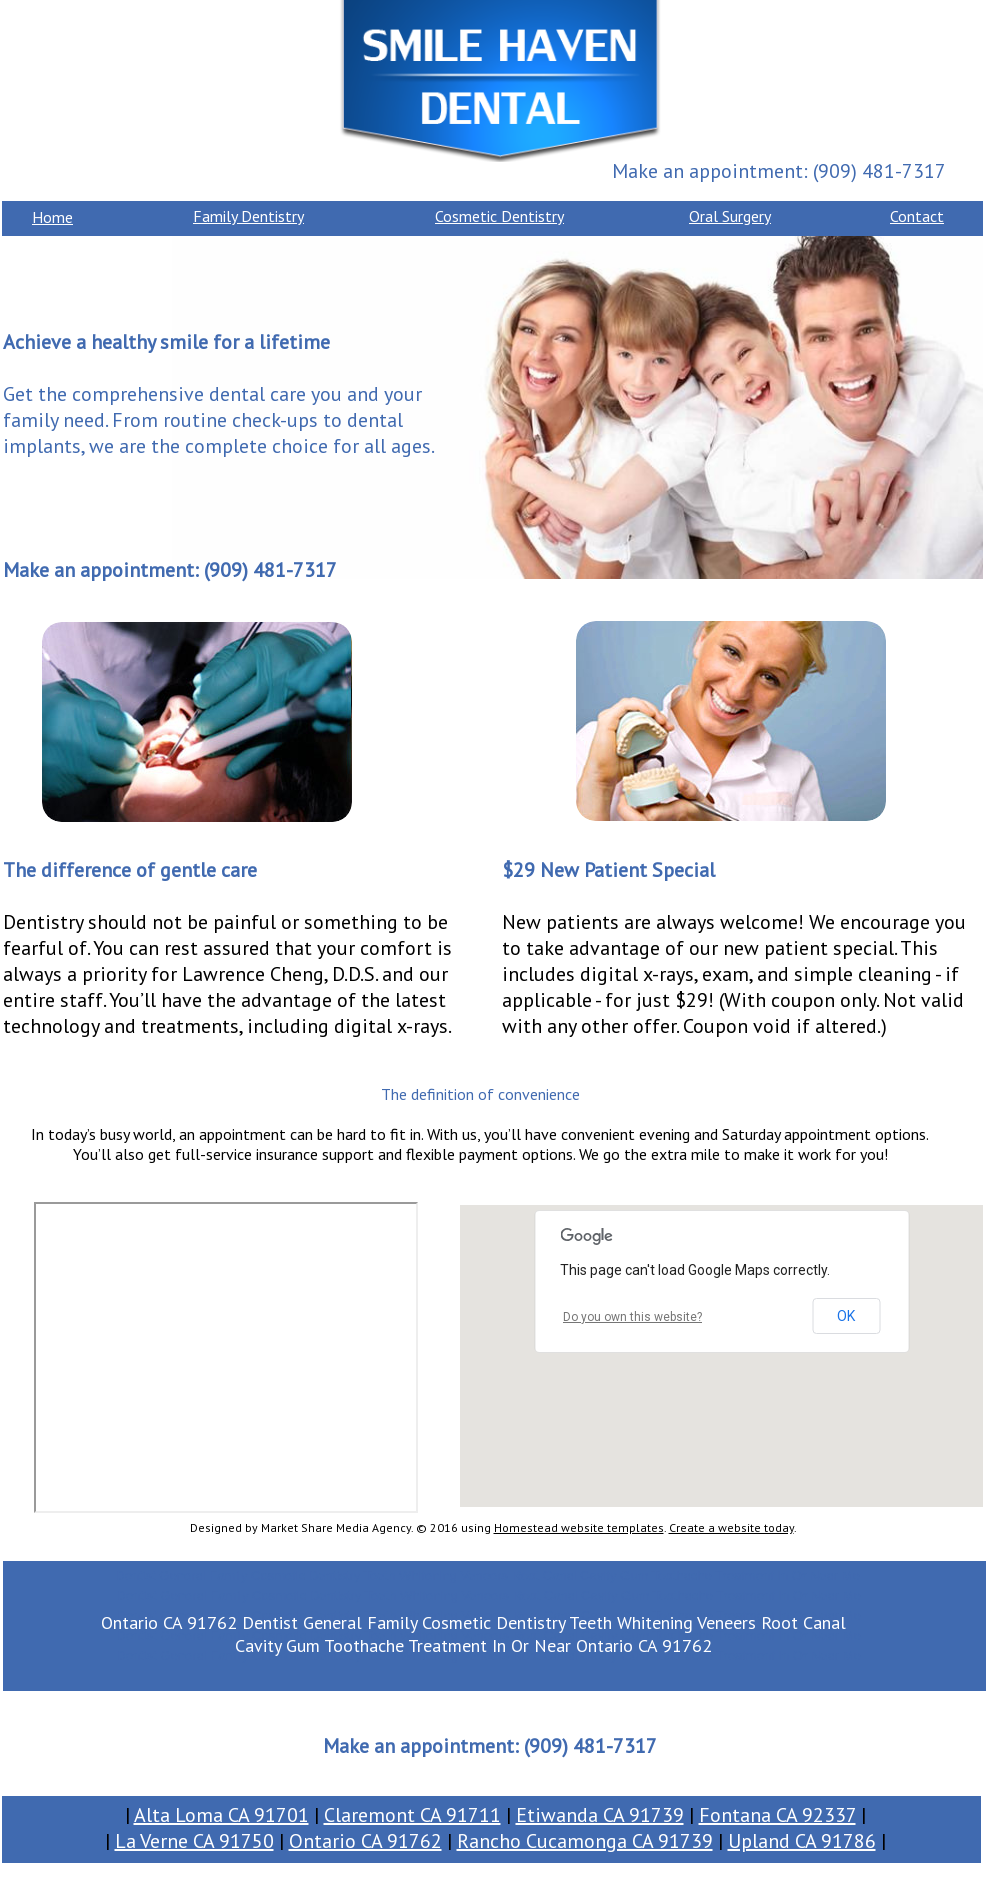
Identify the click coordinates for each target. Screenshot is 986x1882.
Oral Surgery (730, 216)
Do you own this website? (632, 1317)
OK (846, 1316)
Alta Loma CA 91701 (221, 1815)
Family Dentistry (248, 216)
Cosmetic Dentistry (499, 216)
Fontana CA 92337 (777, 1815)
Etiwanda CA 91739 (600, 1815)
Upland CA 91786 (802, 1841)
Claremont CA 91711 (412, 1815)
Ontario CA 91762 (365, 1841)
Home (52, 217)
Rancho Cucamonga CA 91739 (585, 1841)
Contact (917, 216)
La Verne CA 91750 (194, 1841)
